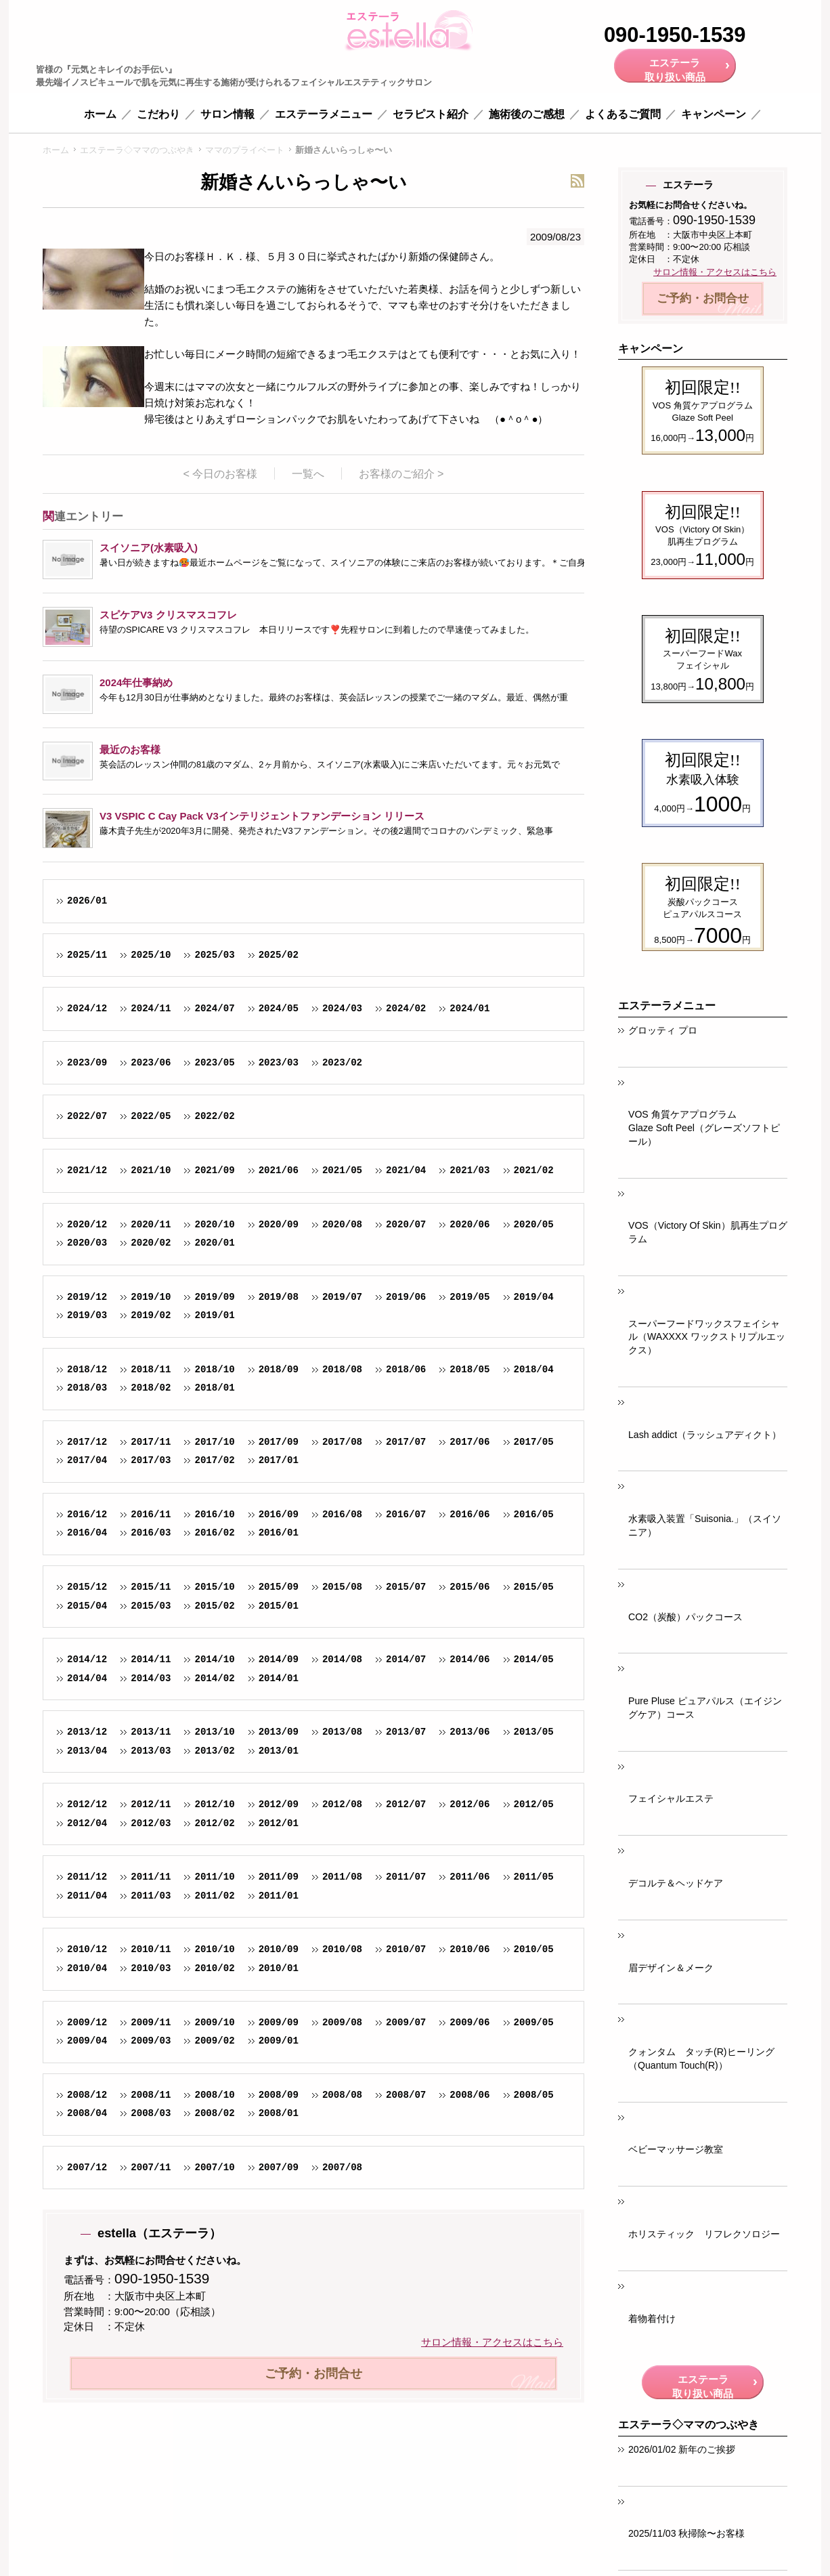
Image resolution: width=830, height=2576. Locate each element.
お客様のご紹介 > (401, 473)
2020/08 (342, 1224)
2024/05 (279, 1008)
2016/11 (151, 1514)
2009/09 (279, 2022)
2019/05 (469, 1296)
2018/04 (533, 1369)
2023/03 (279, 1062)
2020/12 (87, 1224)
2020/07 (406, 1224)
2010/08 (342, 1949)
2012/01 (279, 1823)
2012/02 (214, 1823)
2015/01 (279, 1605)
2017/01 (279, 1460)
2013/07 (406, 1731)
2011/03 (151, 1895)
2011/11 (151, 1876)
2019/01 (214, 1315)
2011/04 (87, 1895)
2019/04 (533, 1296)
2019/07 (342, 1296)
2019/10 (151, 1296)
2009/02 (214, 2040)
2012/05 (533, 1804)
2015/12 (87, 1586)
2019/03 (87, 1315)
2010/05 (533, 1949)
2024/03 (342, 1008)
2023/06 (151, 1062)
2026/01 (87, 900)
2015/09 (279, 1586)
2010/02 (214, 1968)
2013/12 (87, 1731)
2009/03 (151, 2040)
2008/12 (87, 2094)
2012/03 (151, 1823)
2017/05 (533, 1441)
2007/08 (342, 2167)
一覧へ (310, 473)
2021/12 (87, 1170)
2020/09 (279, 1224)
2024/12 (87, 1008)
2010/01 (279, 1968)
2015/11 (151, 1586)
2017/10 (214, 1441)
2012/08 (342, 1804)
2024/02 (406, 1008)
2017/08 (342, 1441)
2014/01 (279, 1678)
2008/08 (342, 2094)
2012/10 (214, 1804)
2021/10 (151, 1170)
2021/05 (342, 1170)
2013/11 (151, 1731)
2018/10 (214, 1369)
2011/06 (469, 1876)
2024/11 (151, 1008)
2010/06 (469, 1949)
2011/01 (279, 1895)
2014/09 (279, 1659)
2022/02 (214, 1116)
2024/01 (469, 1008)
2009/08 (342, 2022)
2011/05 (533, 1876)
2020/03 (87, 1242)
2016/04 (87, 1532)
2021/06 (279, 1170)
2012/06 (469, 1804)
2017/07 (406, 1441)
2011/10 (214, 1876)
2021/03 (469, 1170)
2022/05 (151, 1116)
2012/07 (406, 1804)
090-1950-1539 (675, 35)
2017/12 (87, 1441)
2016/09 (279, 1514)
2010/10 (214, 1949)
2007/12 (87, 2167)
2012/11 (151, 1804)
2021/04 (406, 1170)
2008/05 (533, 2094)
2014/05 (533, 1659)
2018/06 (406, 1369)
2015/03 (151, 1605)
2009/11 (151, 2022)
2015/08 (342, 1586)
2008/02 (214, 2113)
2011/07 (406, 1876)
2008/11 (151, 2094)
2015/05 (533, 1586)
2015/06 (469, 1586)
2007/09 (279, 2167)
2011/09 (279, 1876)
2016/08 (342, 1514)
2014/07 (406, 1659)
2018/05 (469, 1369)
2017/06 (469, 1441)
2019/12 (87, 1296)
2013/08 (342, 1731)
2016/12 (87, 1514)
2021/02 (533, 1170)
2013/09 (279, 1731)
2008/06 (469, 2094)
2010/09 (279, 1949)
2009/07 (406, 2022)
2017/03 (151, 1460)
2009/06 (469, 2022)
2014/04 (87, 1678)
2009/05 (533, 2022)
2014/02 (214, 1678)
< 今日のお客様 (222, 473)
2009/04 (87, 2040)
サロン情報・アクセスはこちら (492, 2342)
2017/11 (151, 1441)
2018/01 (214, 1387)
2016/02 (214, 1532)
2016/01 (279, 1532)
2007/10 (214, 2167)
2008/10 (214, 2094)
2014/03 (151, 1678)
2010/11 (151, 1949)
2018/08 (342, 1369)
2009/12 (87, 2022)
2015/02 (214, 1605)
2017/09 (279, 1441)
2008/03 (151, 2113)
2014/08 (342, 1659)
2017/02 (214, 1460)
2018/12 (87, 1369)
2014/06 (469, 1659)
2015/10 (214, 1586)
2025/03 (214, 954)
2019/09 (214, 1296)
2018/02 (151, 1387)
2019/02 (151, 1315)
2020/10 (214, 1224)
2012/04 (87, 1823)
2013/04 (87, 1750)
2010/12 (87, 1949)
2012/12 (87, 1804)
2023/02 (342, 1062)
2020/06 (469, 1224)
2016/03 (151, 1532)
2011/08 (342, 1876)
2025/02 (279, 954)
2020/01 (214, 1242)
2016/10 (214, 1514)
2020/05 (533, 1224)
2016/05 (533, 1514)
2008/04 (87, 2113)
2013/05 (533, 1731)
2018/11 (151, 1369)
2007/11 (151, 2167)
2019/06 (406, 1296)
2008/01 (279, 2113)
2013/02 (214, 1750)
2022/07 (87, 1116)
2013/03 (151, 1750)
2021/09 (214, 1170)
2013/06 (469, 1731)
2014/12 (87, 1659)
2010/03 (151, 1968)
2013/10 (214, 1731)
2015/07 (406, 1586)
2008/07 (406, 2094)
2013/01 (279, 1750)
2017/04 (87, 1460)
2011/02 (214, 1895)
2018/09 (279, 1369)
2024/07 (214, 1008)
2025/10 (151, 954)
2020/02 (151, 1242)
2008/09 (279, 2094)
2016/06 (469, 1514)
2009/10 (214, 2022)
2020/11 (151, 1224)
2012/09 (279, 1804)
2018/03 (87, 1387)
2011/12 (87, 1876)
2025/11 (87, 954)
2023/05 (214, 1062)
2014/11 (151, 1659)
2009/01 (279, 2040)
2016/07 (406, 1514)
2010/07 (406, 1949)
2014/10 (214, 1659)
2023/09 (87, 1062)
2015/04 (87, 1605)
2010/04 (87, 1968)
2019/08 (279, 1296)
